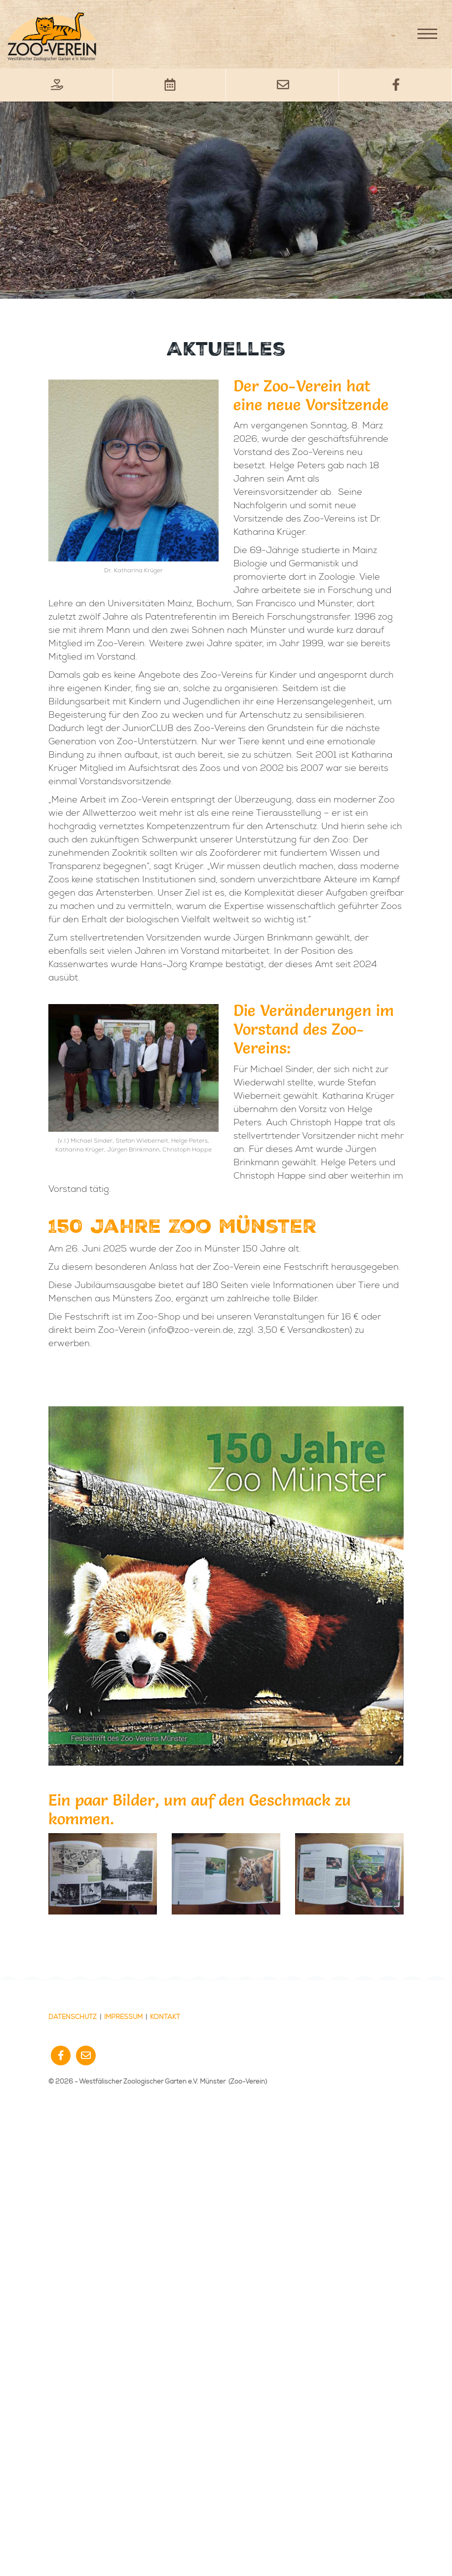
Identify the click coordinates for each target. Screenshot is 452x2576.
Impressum (123, 2017)
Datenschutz (72, 2017)
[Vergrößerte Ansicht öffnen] (102, 1874)
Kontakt (165, 2017)
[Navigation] (427, 34)
